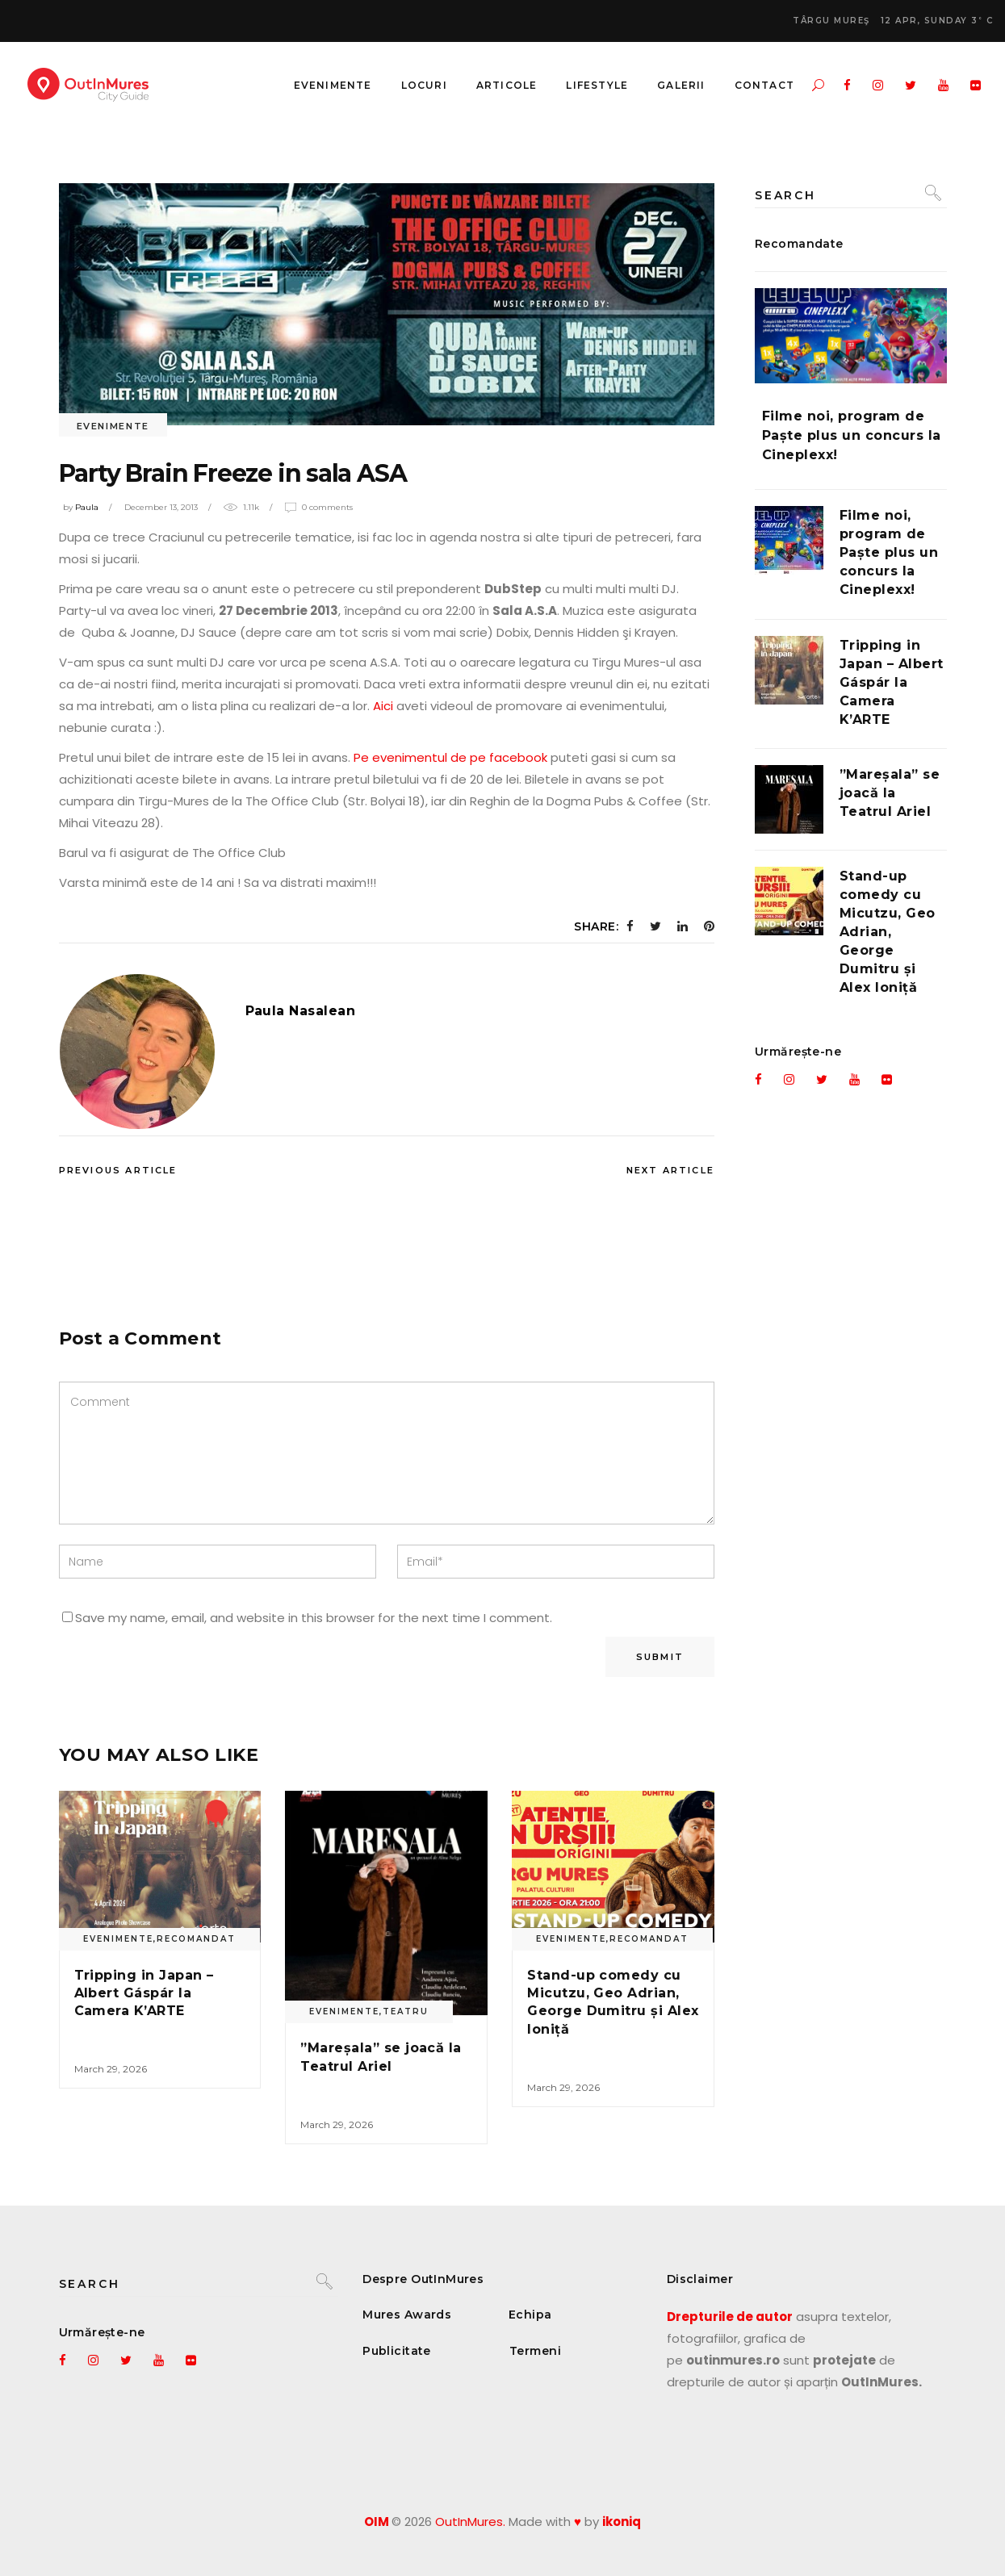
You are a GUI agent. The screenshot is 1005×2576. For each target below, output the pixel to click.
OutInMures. (470, 2521)
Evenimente (113, 426)
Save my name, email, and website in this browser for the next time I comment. (313, 1617)
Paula (86, 507)
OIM (376, 2521)
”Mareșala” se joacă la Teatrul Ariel (890, 793)
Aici (383, 705)
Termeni (535, 2351)
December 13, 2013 (161, 507)
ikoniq (621, 2521)
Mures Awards (406, 2314)
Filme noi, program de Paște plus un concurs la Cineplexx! (851, 435)
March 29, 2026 (110, 2069)
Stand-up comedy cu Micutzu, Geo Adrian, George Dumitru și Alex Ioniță (888, 931)
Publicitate (396, 2351)
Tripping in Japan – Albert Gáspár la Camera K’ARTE (144, 1993)
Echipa (530, 2314)
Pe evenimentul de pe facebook (450, 757)
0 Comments (327, 507)
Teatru (406, 2011)
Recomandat (196, 1939)
